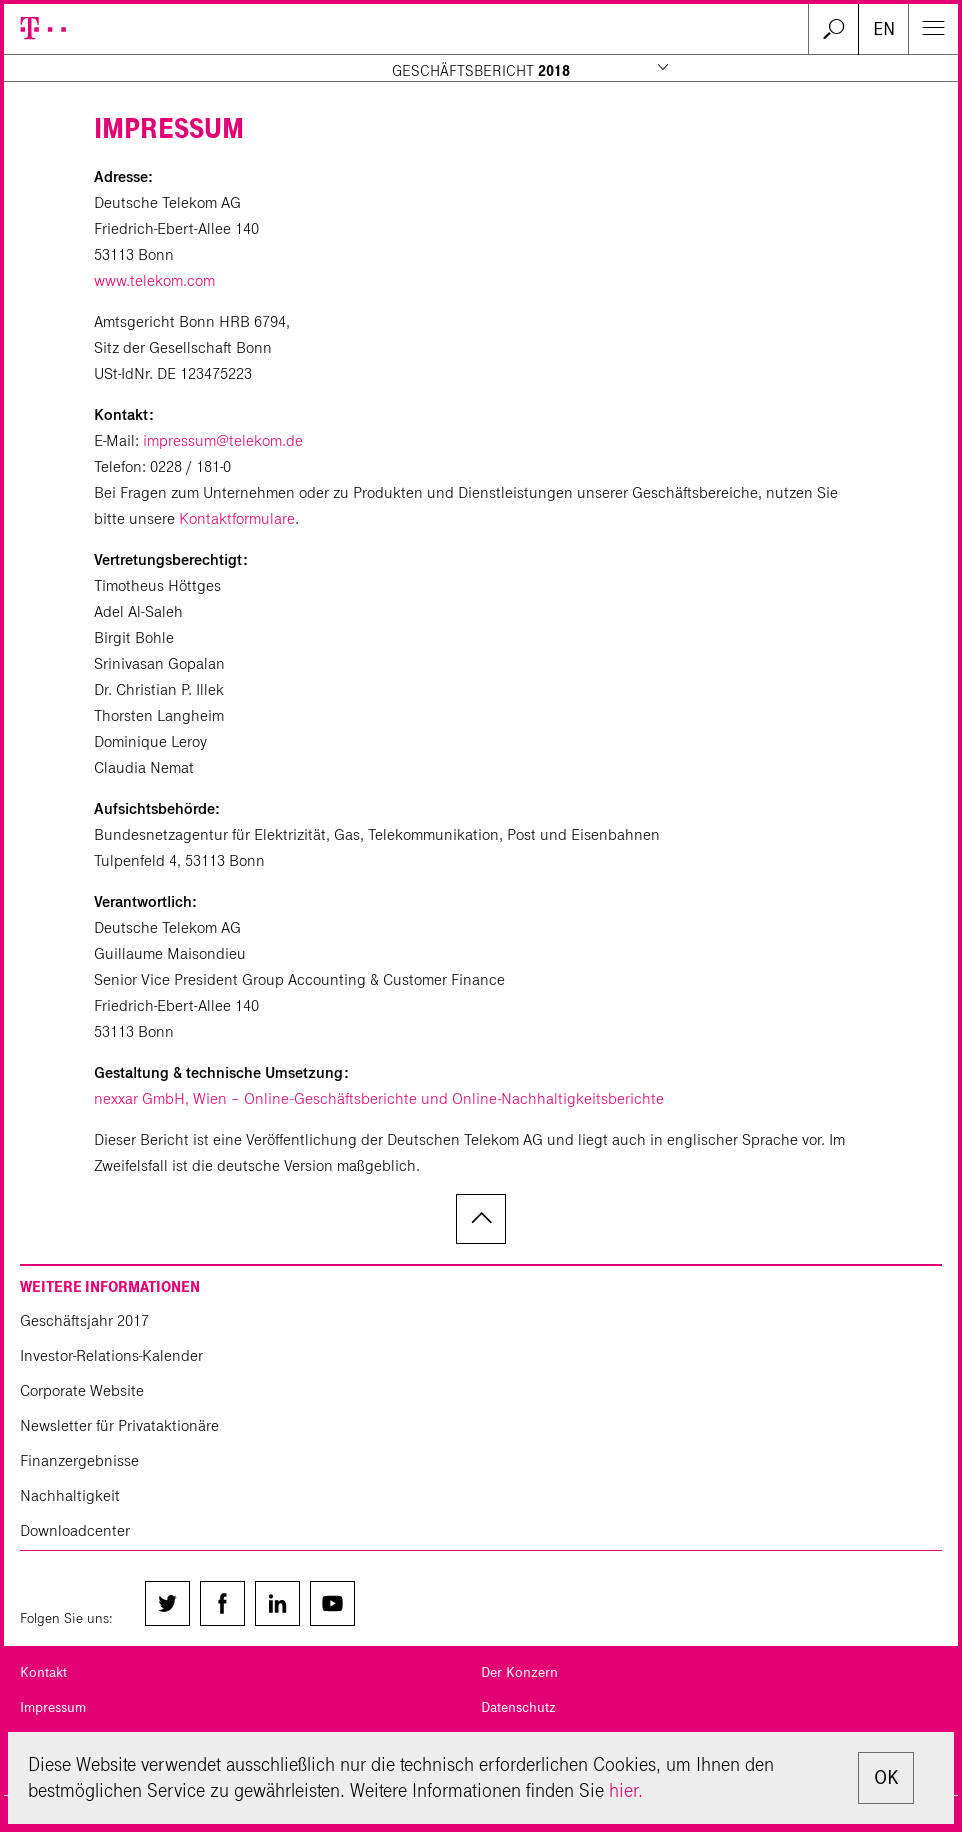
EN (884, 29)
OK (886, 1777)
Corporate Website (82, 1390)
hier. (626, 1790)
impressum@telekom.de (223, 440)
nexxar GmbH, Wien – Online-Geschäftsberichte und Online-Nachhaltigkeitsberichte (379, 1098)
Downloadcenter (75, 1530)
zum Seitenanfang (481, 1219)
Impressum (53, 1707)
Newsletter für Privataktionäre (119, 1425)
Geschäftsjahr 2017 (84, 1320)
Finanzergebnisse (79, 1460)
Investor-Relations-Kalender (111, 1355)
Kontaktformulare (237, 518)
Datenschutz (518, 1707)
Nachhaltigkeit (70, 1495)
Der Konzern (519, 1672)
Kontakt (43, 1672)
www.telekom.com (154, 280)
